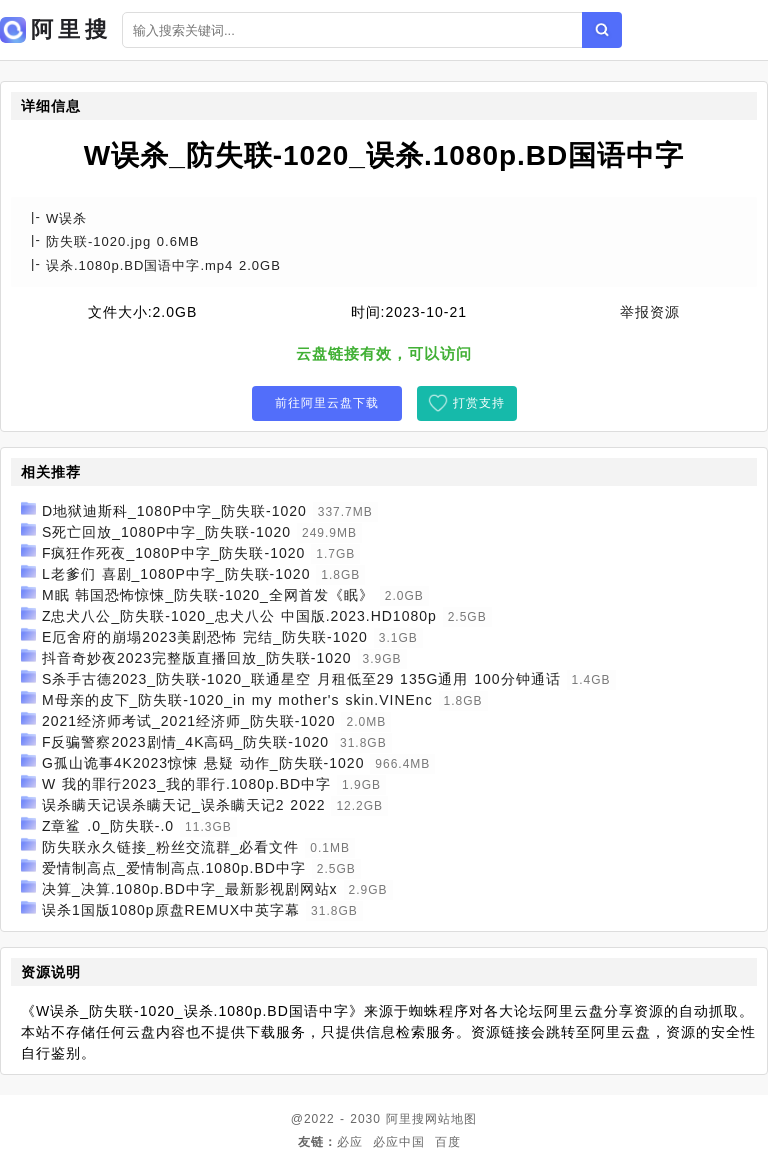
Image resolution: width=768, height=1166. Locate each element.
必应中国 (399, 1142)
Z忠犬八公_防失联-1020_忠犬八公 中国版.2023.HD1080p (239, 616)
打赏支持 (479, 403)
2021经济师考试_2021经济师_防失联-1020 (189, 721)
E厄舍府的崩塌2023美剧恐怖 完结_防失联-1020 (205, 637)
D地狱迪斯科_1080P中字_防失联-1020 (174, 511)
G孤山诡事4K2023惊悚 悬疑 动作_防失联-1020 (203, 763)
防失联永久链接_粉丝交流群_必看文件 (171, 847)
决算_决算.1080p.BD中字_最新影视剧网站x (190, 889)
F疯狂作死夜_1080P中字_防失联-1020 (173, 553)
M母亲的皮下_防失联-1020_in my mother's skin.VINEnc (237, 700)
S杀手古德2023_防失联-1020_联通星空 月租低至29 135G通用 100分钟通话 (301, 679)
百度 (448, 1142)
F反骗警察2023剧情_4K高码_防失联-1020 (185, 742)
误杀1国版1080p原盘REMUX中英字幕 (171, 910)
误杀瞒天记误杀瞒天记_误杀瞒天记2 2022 (184, 805)
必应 (350, 1142)
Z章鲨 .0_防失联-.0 (108, 826)
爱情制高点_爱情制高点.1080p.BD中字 (174, 868)
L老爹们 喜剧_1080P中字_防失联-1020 (176, 574)
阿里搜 (405, 1119)
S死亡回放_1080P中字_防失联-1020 (166, 532)
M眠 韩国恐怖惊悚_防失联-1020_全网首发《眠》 (208, 595)
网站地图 (451, 1119)
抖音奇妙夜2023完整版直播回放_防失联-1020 (197, 658)
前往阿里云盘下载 (327, 403)
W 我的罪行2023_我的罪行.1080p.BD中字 (186, 784)
